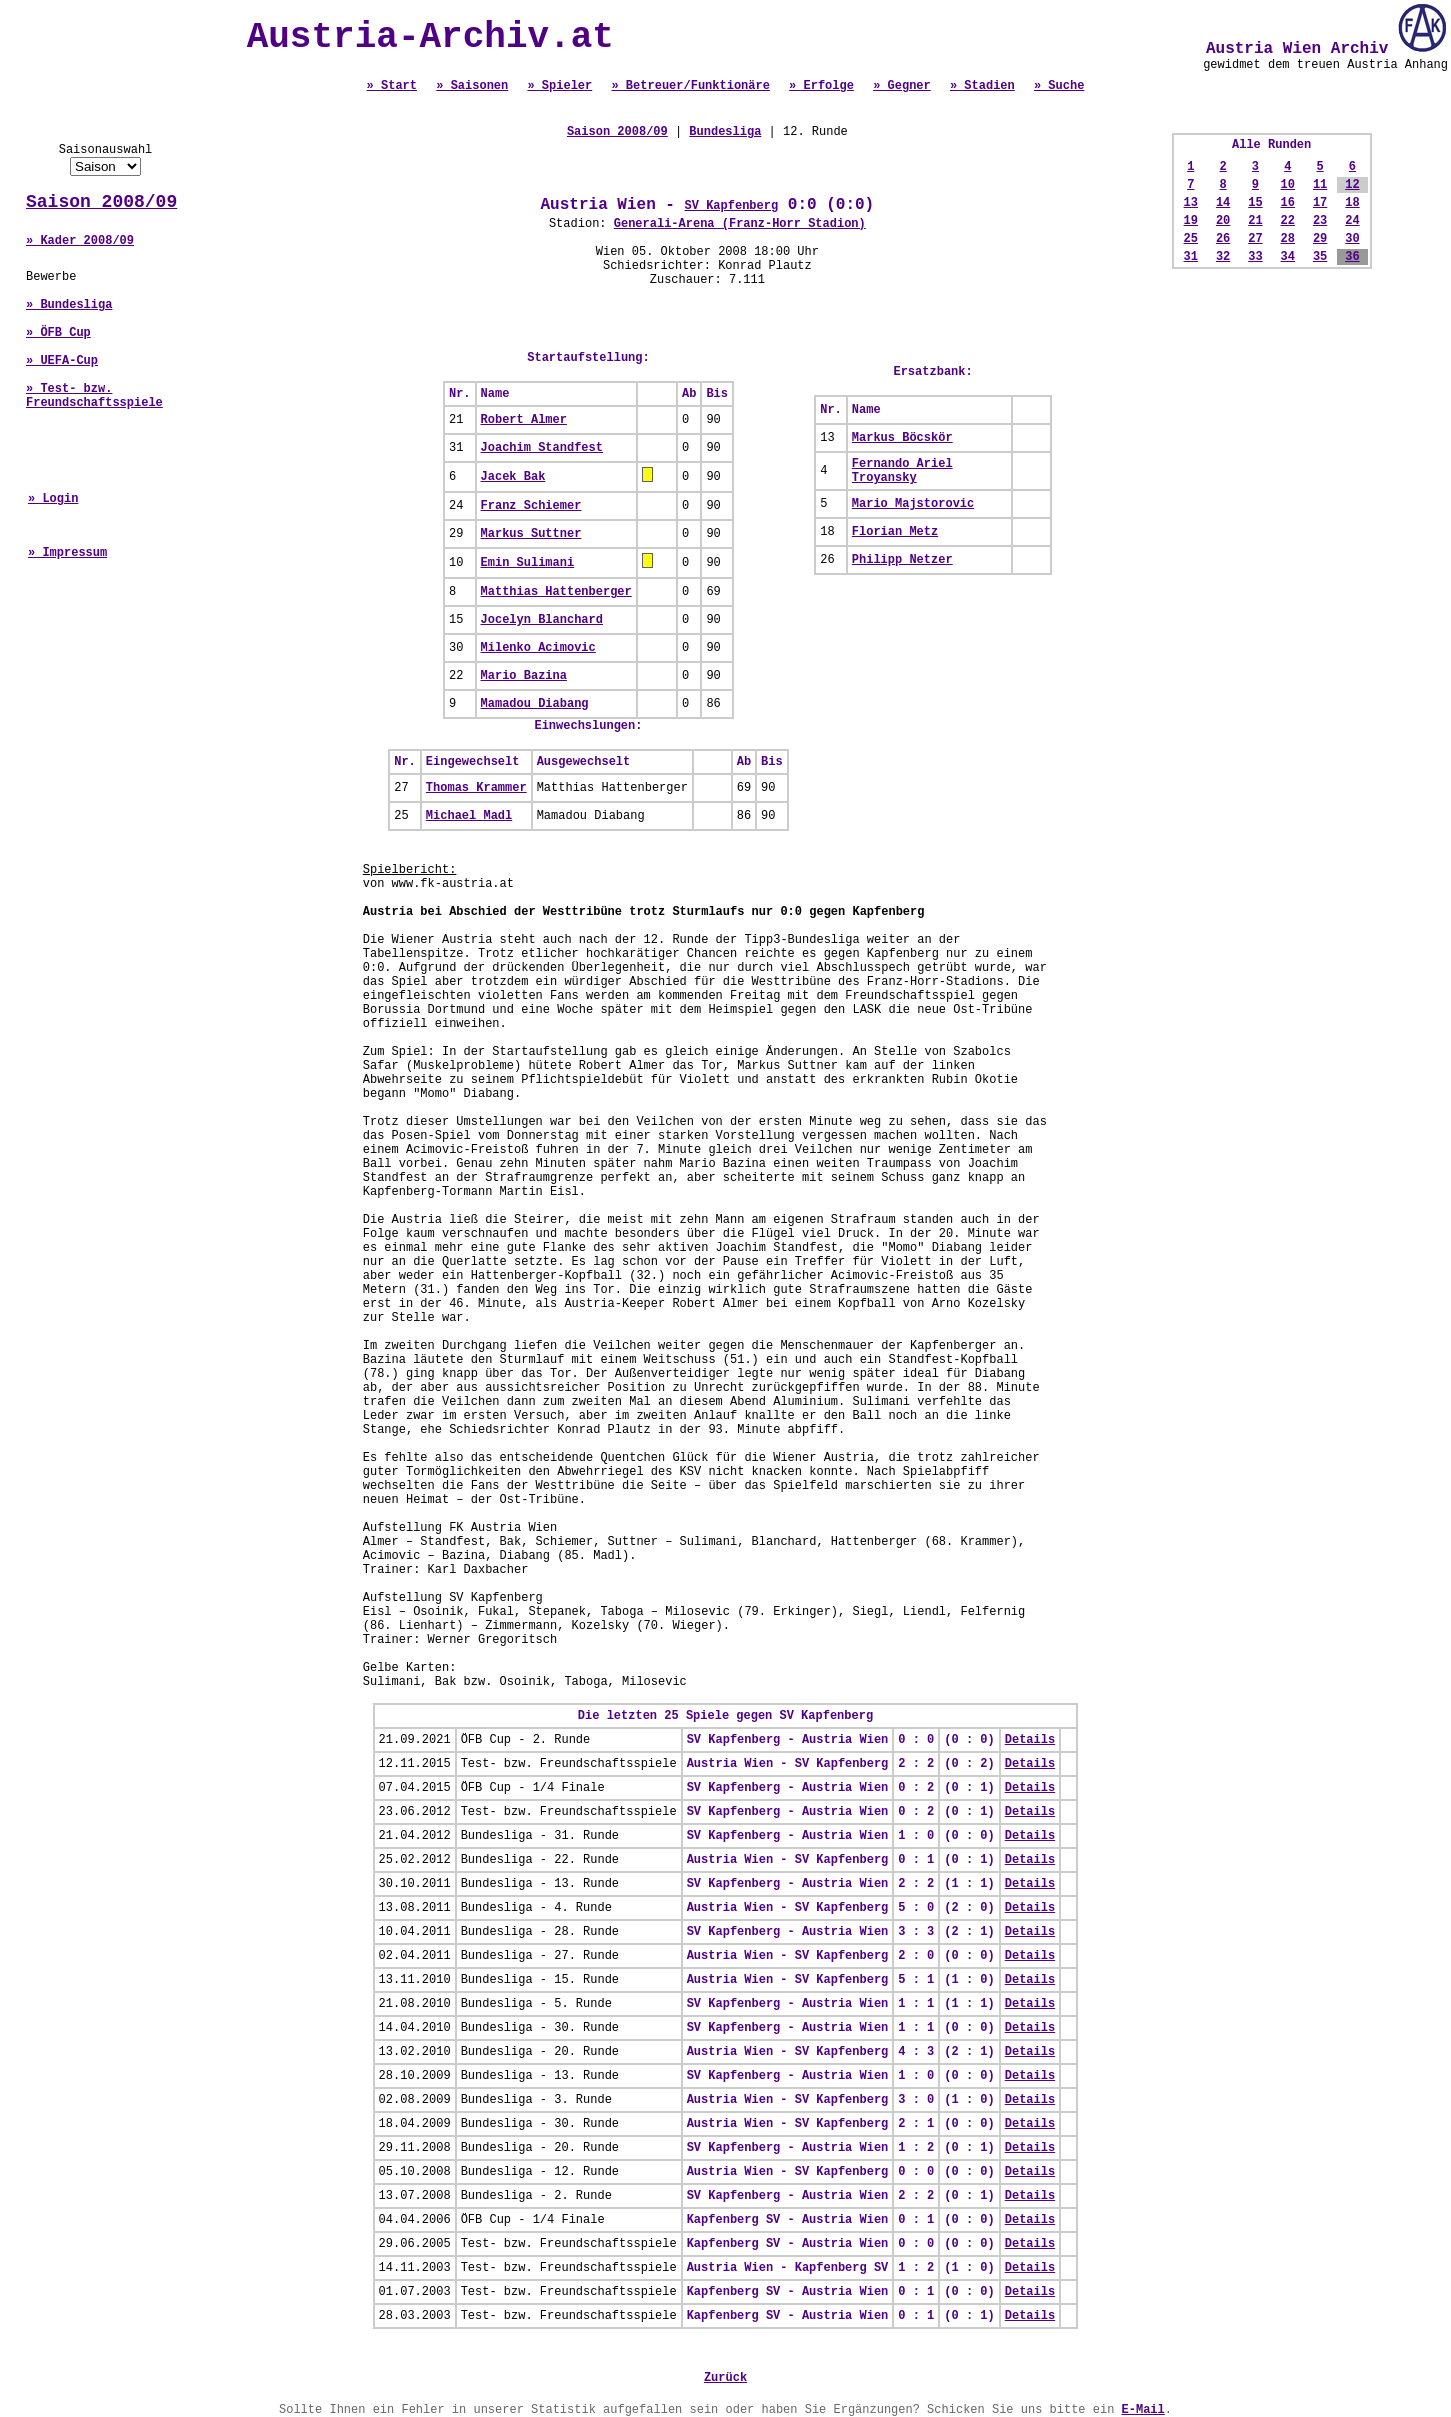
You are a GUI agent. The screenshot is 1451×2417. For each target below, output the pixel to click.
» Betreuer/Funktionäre (690, 86)
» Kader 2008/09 (80, 241)
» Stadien (982, 86)
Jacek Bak (513, 477)
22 (1288, 221)
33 (1255, 257)
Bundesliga (725, 132)
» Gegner (902, 86)
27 (1255, 239)
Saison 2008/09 (101, 202)
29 (1320, 239)
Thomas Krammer (476, 788)
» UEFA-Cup (62, 361)
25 (1191, 239)
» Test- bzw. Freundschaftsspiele (94, 396)
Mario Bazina (524, 676)
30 (1352, 239)
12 (1352, 185)
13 (1191, 203)
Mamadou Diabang (535, 704)
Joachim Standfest (542, 448)
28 (1288, 239)
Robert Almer (524, 420)
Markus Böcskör (902, 438)
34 (1288, 257)
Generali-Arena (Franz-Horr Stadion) (740, 224)
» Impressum (67, 553)
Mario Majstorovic (913, 504)
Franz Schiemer (531, 506)
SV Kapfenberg (732, 206)
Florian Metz (895, 532)
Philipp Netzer (902, 560)
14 (1223, 203)
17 (1320, 203)
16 (1288, 203)
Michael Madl (469, 816)
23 (1320, 221)
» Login (53, 499)
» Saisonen (472, 86)
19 (1191, 221)
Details (1030, 1740)
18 (1352, 203)
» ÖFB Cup (58, 333)
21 (1255, 221)
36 (1352, 257)
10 (1288, 185)
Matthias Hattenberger (556, 592)
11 (1320, 185)
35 (1320, 257)
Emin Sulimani (528, 563)
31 (1191, 257)
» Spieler (559, 86)
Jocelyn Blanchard (542, 620)
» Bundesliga (69, 305)
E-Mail (1143, 2410)
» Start (392, 86)
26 (1223, 239)
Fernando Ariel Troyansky (902, 471)
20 (1223, 221)
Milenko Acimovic (538, 648)
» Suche (1059, 86)
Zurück (725, 2378)
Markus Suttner (531, 534)
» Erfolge (821, 86)
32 (1223, 257)
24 (1352, 221)
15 (1255, 203)
